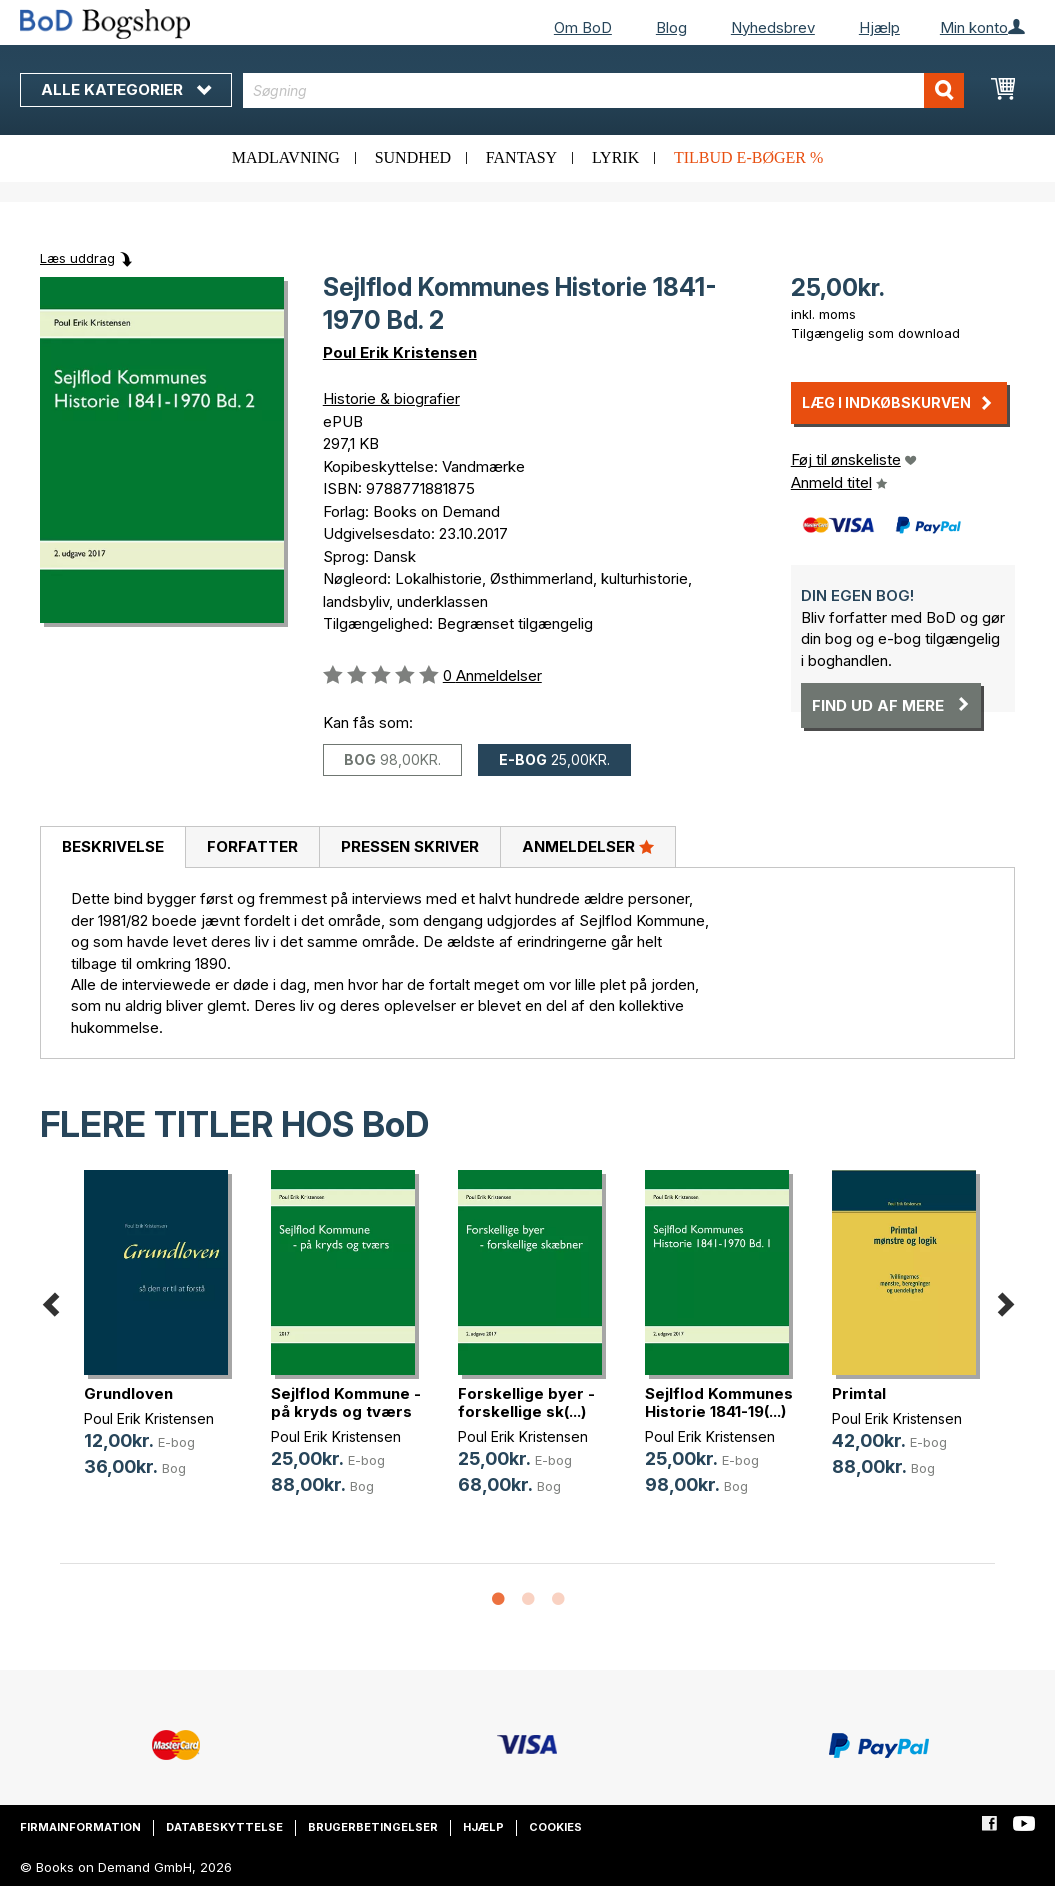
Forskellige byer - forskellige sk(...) (526, 1402)
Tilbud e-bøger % (748, 157)
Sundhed (413, 157)
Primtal (859, 1393)
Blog (671, 27)
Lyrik (615, 157)
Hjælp (879, 27)
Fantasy (521, 157)
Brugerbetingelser (373, 1827)
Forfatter (252, 846)
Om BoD (583, 27)
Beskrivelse (113, 846)
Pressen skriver (410, 846)
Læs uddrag (77, 258)
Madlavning (286, 157)
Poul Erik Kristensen (400, 352)
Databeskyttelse (224, 1827)
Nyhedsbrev (773, 27)
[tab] (112, 848)
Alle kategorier (126, 89)
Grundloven (128, 1393)
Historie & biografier (391, 398)
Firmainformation (80, 1827)
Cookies (555, 1827)
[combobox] (603, 90)
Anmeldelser (588, 846)
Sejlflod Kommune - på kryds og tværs (346, 1402)
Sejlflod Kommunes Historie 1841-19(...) (719, 1402)
